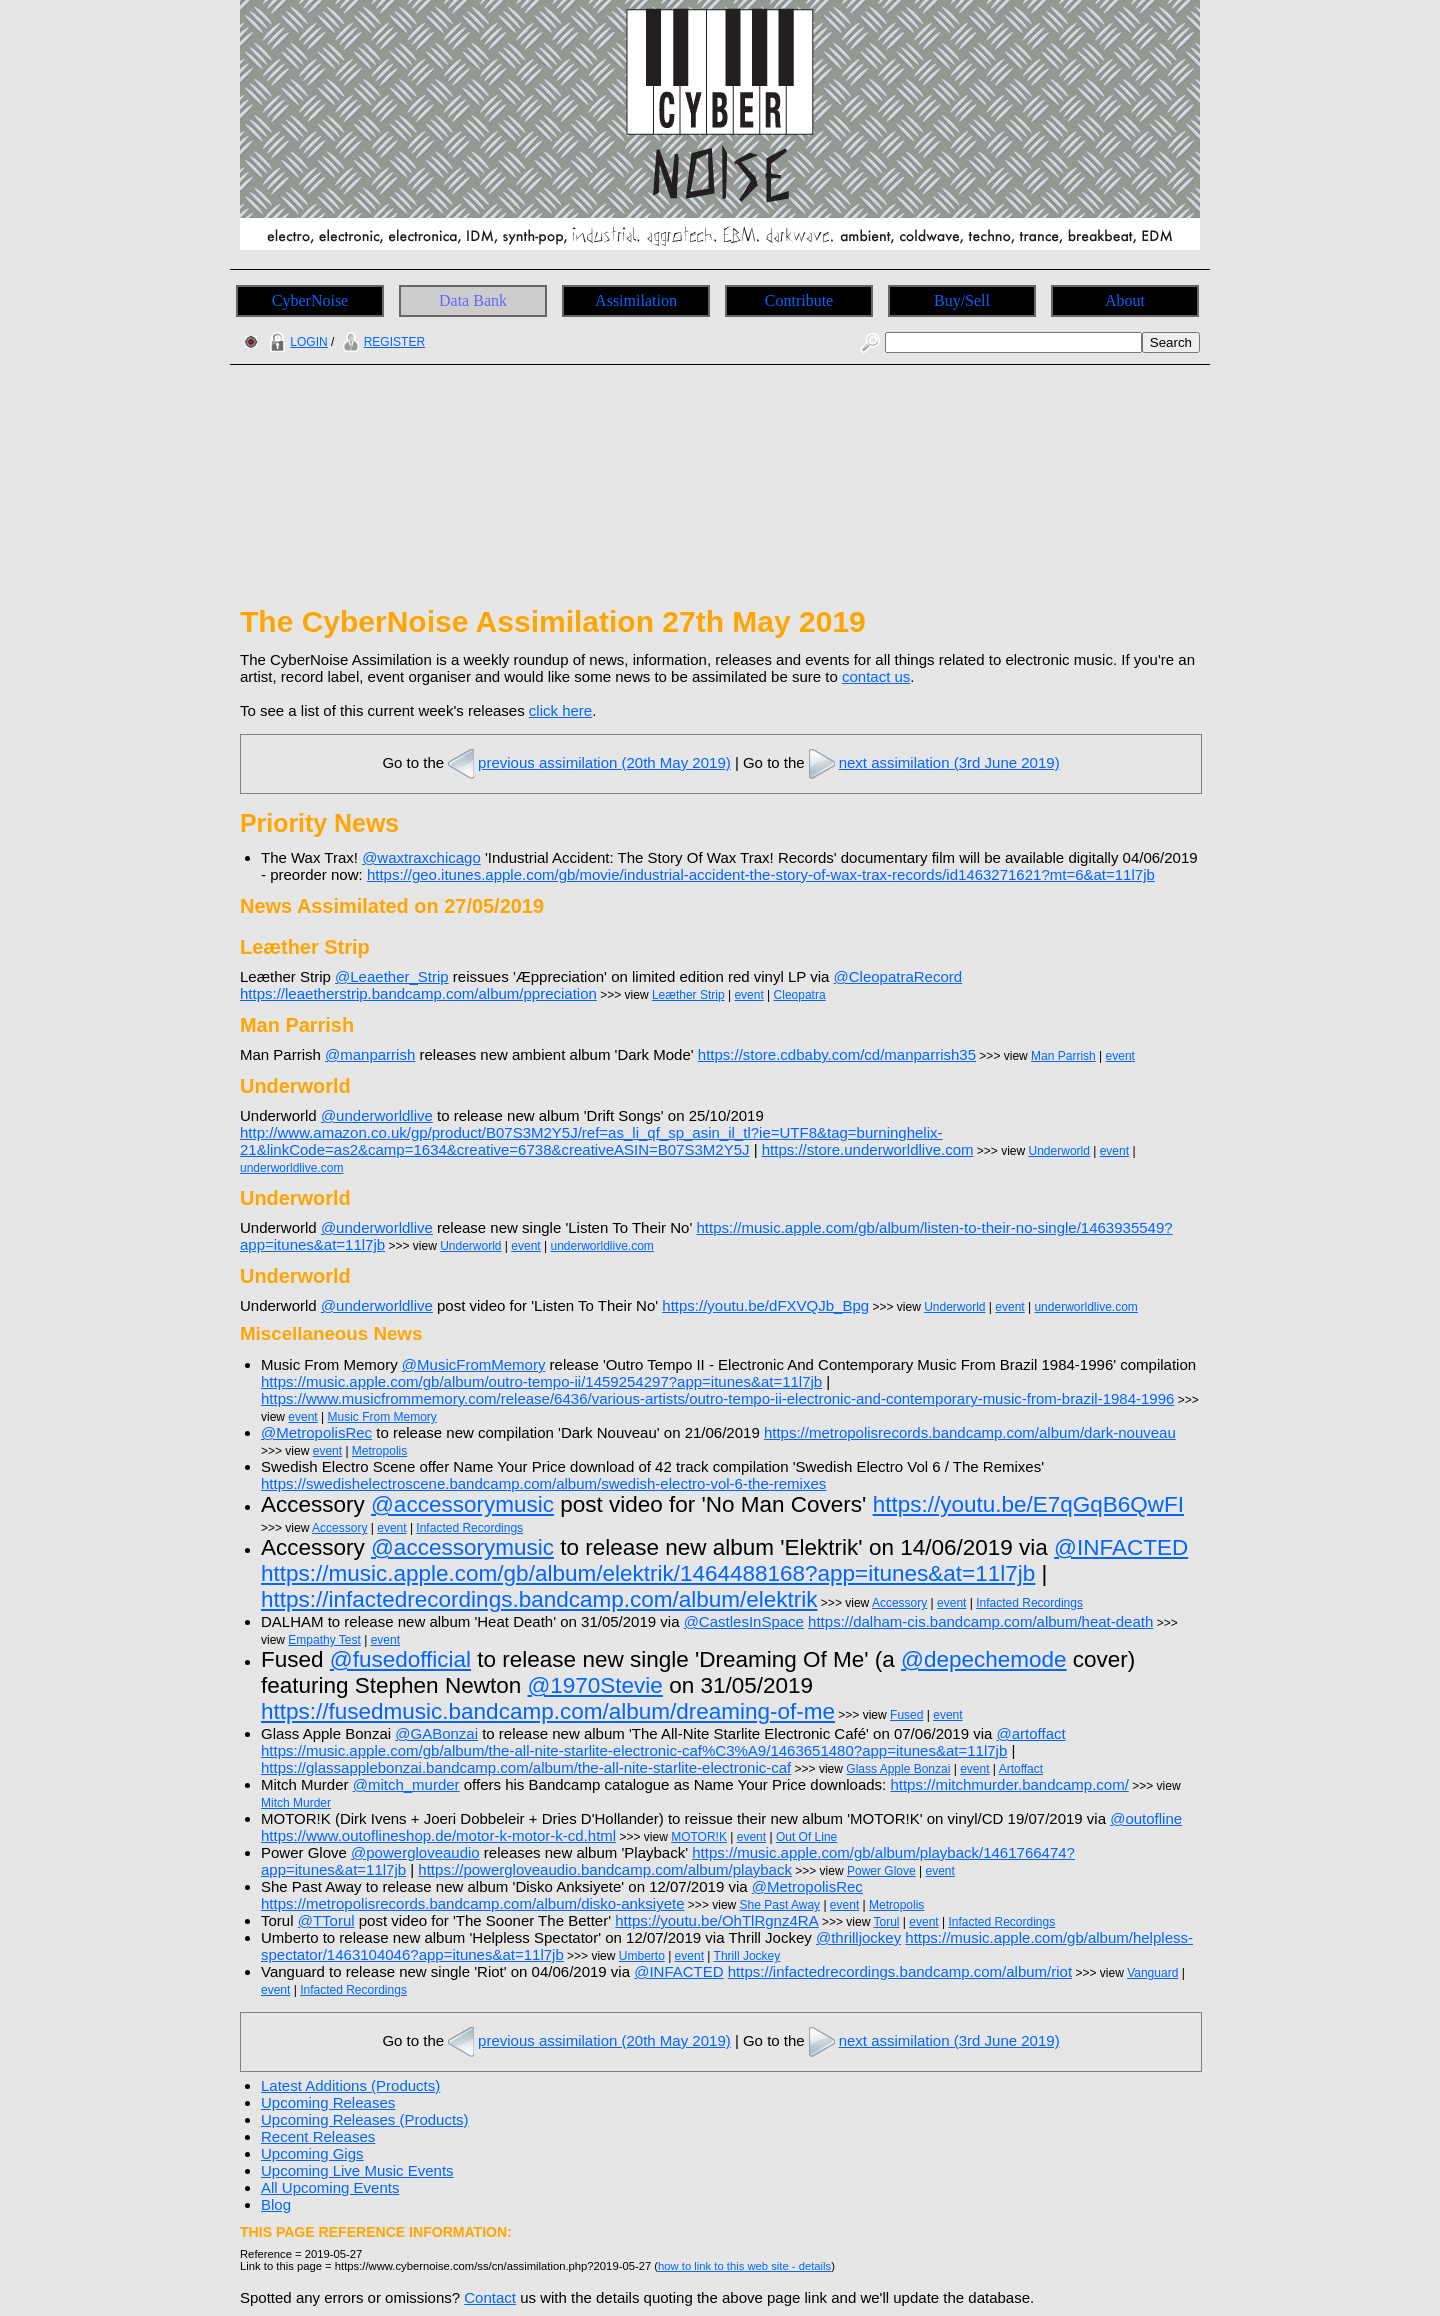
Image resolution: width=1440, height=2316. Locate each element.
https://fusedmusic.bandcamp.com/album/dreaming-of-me (548, 1711)
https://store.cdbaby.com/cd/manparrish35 (837, 1054)
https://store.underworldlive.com (868, 1149)
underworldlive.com (291, 1168)
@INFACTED (1121, 1547)
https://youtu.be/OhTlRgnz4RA (716, 1920)
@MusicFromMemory (474, 1364)
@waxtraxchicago (421, 857)
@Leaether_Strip (392, 976)
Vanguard (1152, 1973)
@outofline (1146, 1818)
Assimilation (636, 300)
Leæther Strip (688, 995)
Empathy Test (324, 1640)
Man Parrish (1063, 1056)
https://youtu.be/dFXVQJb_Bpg (765, 1305)
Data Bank (473, 300)
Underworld (1059, 1151)
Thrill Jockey (747, 1956)
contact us (876, 676)
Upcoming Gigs (312, 2153)
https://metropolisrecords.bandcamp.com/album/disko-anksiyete (473, 1903)
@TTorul (326, 1920)
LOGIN (296, 342)
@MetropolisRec (316, 1432)
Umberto (642, 1956)
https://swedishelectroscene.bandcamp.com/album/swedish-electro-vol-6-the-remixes (543, 1483)
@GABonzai (436, 1733)
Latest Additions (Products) (350, 2085)
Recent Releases (318, 2136)
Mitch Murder (296, 1803)
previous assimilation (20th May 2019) (587, 762)
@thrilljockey (858, 1937)
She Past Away (780, 1905)
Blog (276, 2204)
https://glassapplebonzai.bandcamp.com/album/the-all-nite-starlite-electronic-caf (526, 1767)
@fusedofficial (400, 1659)
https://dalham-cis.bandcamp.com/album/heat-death (980, 1621)
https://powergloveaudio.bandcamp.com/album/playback (605, 1869)
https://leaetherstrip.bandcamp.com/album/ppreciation (418, 993)
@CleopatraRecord (898, 976)
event (748, 995)
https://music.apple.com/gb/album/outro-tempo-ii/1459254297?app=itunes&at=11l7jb (541, 1381)
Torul (886, 1922)
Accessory (339, 1528)
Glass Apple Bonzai (898, 1769)
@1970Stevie (594, 1685)
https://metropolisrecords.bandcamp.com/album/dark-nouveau (970, 1432)
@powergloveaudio (415, 1852)
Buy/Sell (962, 300)
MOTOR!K (699, 1837)
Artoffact (1021, 1769)
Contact (490, 2297)
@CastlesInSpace (744, 1621)
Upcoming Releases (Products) (365, 2119)
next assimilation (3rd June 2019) (932, 762)
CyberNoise (310, 300)
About (1125, 300)
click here (560, 710)
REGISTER (381, 342)
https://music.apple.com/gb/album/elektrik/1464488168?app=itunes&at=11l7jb (648, 1573)
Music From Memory (382, 1417)
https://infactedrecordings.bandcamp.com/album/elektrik (539, 1599)
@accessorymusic (462, 1504)
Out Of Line (806, 1837)
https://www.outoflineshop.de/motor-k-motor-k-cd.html (438, 1835)
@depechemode (983, 1659)
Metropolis (379, 1451)
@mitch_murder (406, 1784)
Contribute (799, 300)
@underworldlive (377, 1115)
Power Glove (881, 1871)
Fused (906, 1715)
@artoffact (1031, 1733)
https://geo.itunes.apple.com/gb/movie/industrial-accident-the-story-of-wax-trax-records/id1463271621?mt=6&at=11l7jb (761, 874)
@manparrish (370, 1054)
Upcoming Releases (328, 2102)
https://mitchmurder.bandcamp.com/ (1009, 1784)
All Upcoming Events (330, 2187)
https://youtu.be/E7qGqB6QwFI (1028, 1504)
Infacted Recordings (469, 1528)
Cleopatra (800, 995)
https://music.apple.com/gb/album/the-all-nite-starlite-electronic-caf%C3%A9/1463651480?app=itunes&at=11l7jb (634, 1750)
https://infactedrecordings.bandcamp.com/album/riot (900, 1971)
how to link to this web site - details (744, 2266)
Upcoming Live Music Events (357, 2170)
